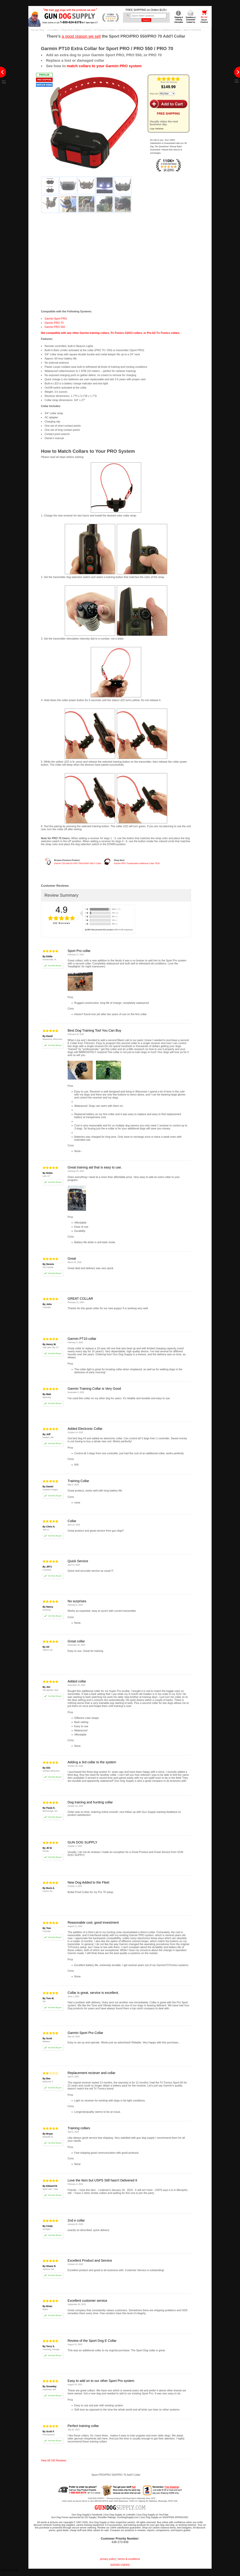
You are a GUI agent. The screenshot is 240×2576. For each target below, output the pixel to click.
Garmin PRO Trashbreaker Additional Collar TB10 (137, 863)
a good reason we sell (81, 36)
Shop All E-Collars (71, 30)
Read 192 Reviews (168, 82)
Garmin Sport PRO (56, 318)
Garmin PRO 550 (55, 327)
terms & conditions (129, 2559)
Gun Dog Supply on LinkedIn (119, 2514)
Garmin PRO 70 (54, 322)
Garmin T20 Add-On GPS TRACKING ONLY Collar (77, 863)
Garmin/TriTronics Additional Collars (161, 30)
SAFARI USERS (120, 2565)
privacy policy (108, 2559)
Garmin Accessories (129, 30)
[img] (168, 78)
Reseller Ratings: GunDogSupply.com (118, 2517)
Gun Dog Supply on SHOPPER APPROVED (164, 2517)
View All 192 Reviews (53, 2460)
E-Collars (53, 30)
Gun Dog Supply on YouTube (152, 2514)
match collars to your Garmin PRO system (104, 66)
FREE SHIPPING (136, 9)
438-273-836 (120, 2542)
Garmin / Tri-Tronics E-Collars (99, 30)
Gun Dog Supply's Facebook (87, 2514)
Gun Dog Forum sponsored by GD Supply (73, 2517)
